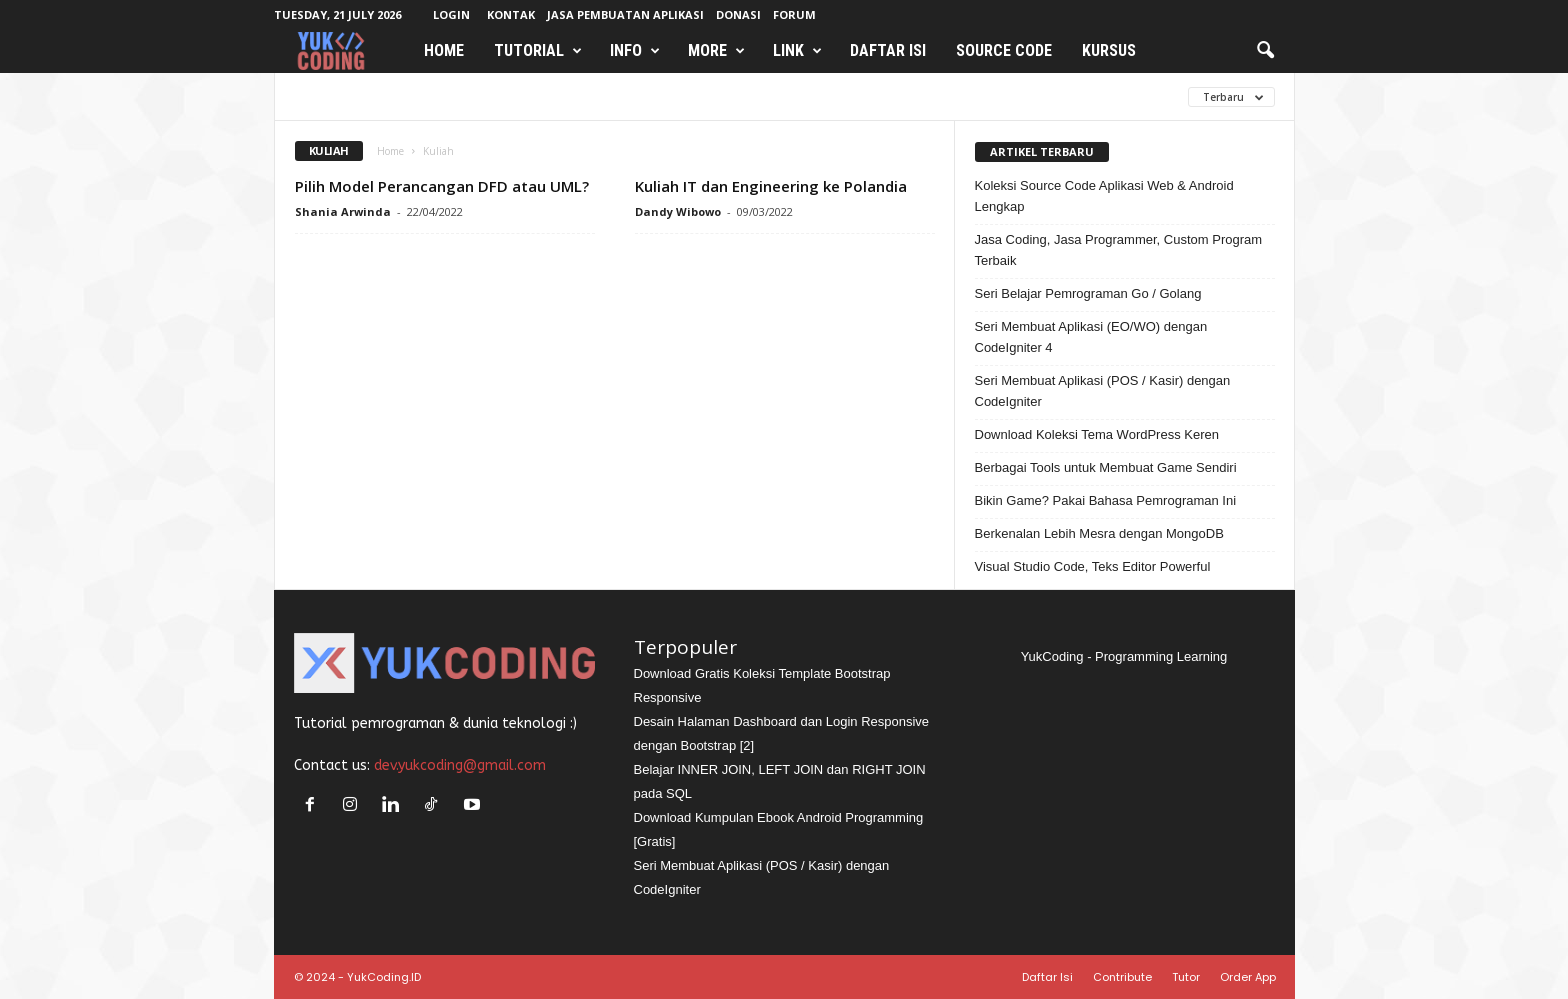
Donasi (738, 14)
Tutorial (538, 51)
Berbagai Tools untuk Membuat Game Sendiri (1106, 467)
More (716, 51)
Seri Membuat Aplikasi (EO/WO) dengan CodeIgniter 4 (1091, 337)
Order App (1248, 977)
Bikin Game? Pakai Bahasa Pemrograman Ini (1106, 500)
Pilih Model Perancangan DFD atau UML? (442, 186)
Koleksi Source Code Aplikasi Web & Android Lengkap (1104, 196)
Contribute (1122, 977)
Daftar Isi (888, 50)
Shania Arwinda (343, 211)
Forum (794, 14)
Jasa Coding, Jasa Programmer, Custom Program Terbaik (1119, 250)
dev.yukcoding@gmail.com (460, 765)
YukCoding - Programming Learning (1124, 656)
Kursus (1109, 50)
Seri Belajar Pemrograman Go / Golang (1088, 293)
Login (451, 14)
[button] (1265, 51)
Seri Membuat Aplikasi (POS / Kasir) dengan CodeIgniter (1103, 391)
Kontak (511, 14)
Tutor (1186, 977)
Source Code (1004, 50)
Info (635, 51)
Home (444, 50)
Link (797, 51)
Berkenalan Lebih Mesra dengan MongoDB (1099, 533)
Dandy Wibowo (678, 211)
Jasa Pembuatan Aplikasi (625, 14)
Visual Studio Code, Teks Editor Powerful (1093, 566)
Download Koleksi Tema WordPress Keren (1097, 434)
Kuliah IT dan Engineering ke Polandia (771, 186)
